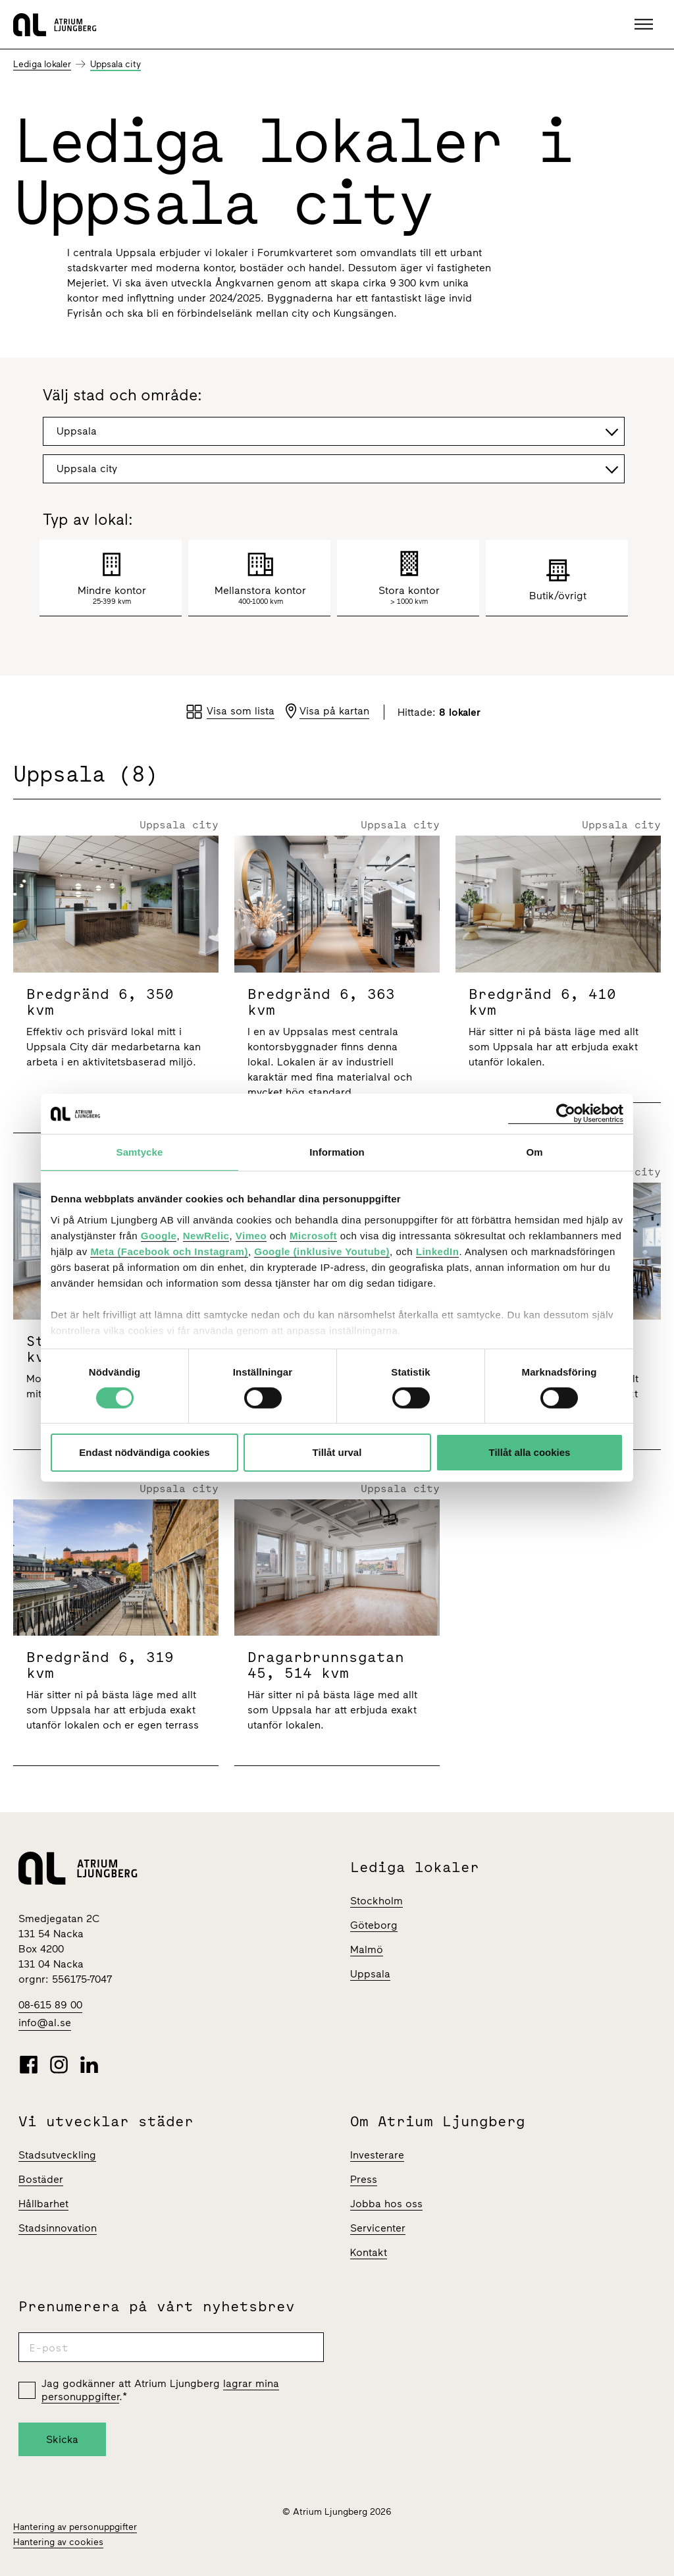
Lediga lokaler (42, 64)
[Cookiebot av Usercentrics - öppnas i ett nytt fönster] (565, 1114)
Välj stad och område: (122, 395)
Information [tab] (337, 1152)
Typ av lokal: (88, 520)
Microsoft (313, 1235)
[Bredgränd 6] (116, 984)
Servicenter (377, 2228)
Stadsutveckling (57, 2155)
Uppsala (370, 1974)
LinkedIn (437, 1250)
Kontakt (368, 2252)
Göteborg (374, 1925)
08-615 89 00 (50, 2005)
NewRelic (206, 1235)
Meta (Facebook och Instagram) (169, 1250)
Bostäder (40, 2179)
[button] (645, 24)
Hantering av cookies (58, 2542)
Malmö (366, 1949)
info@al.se (44, 2022)
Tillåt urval (337, 1452)
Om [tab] (534, 1152)
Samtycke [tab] (140, 1152)
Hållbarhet (43, 2203)
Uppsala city (115, 64)
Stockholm (376, 1900)
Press (363, 2179)
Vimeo (251, 1235)
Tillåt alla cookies (530, 1452)
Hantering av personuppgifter (75, 2527)
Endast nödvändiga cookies (144, 1452)
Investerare (377, 2155)
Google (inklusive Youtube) (322, 1250)
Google (159, 1235)
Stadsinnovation (57, 2228)
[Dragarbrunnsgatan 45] (337, 1632)
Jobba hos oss (386, 2203)
